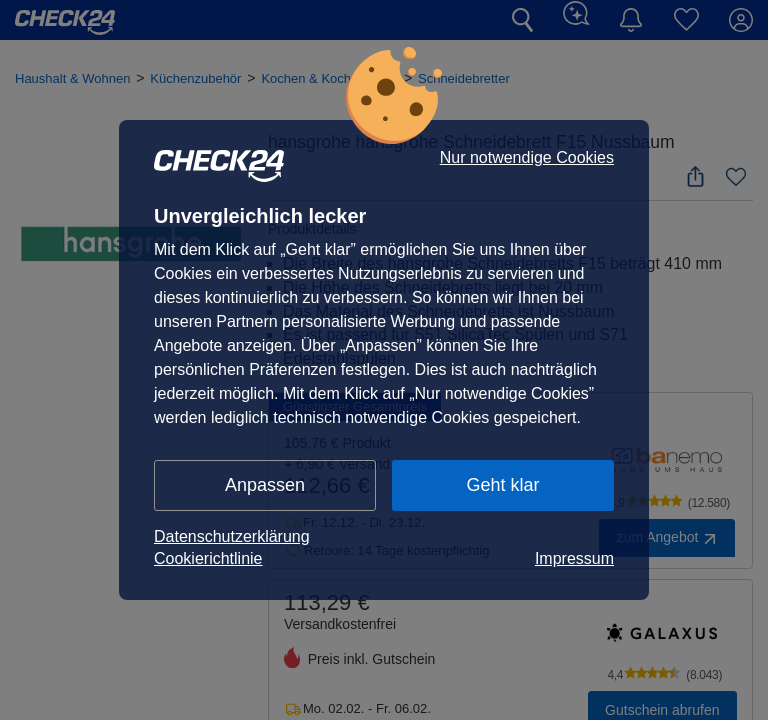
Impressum (574, 558)
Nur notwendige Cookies (527, 158)
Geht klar (502, 485)
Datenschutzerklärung (232, 536)
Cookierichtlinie (208, 558)
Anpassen (265, 485)
